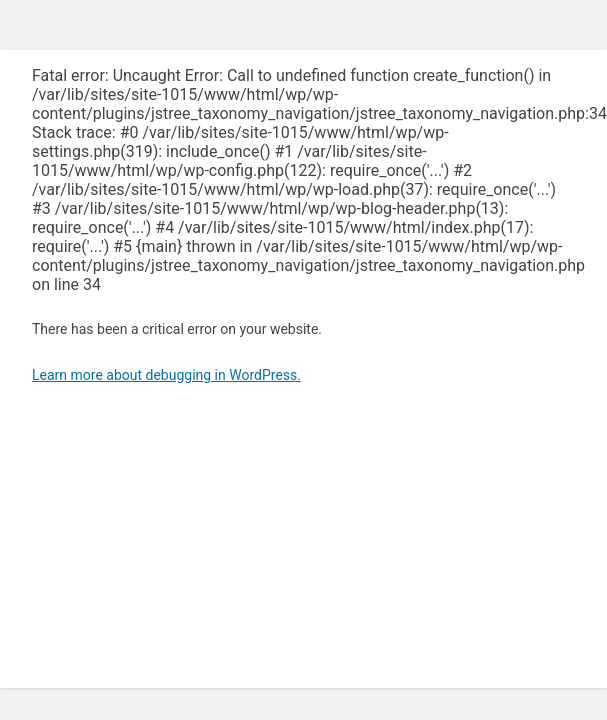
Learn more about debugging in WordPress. (166, 375)
